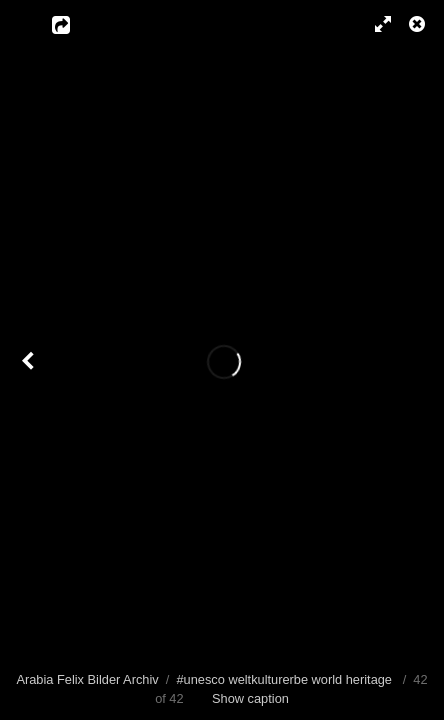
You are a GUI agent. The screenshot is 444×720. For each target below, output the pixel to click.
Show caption (250, 698)
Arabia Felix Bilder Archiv (87, 679)
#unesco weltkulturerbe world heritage (284, 679)
